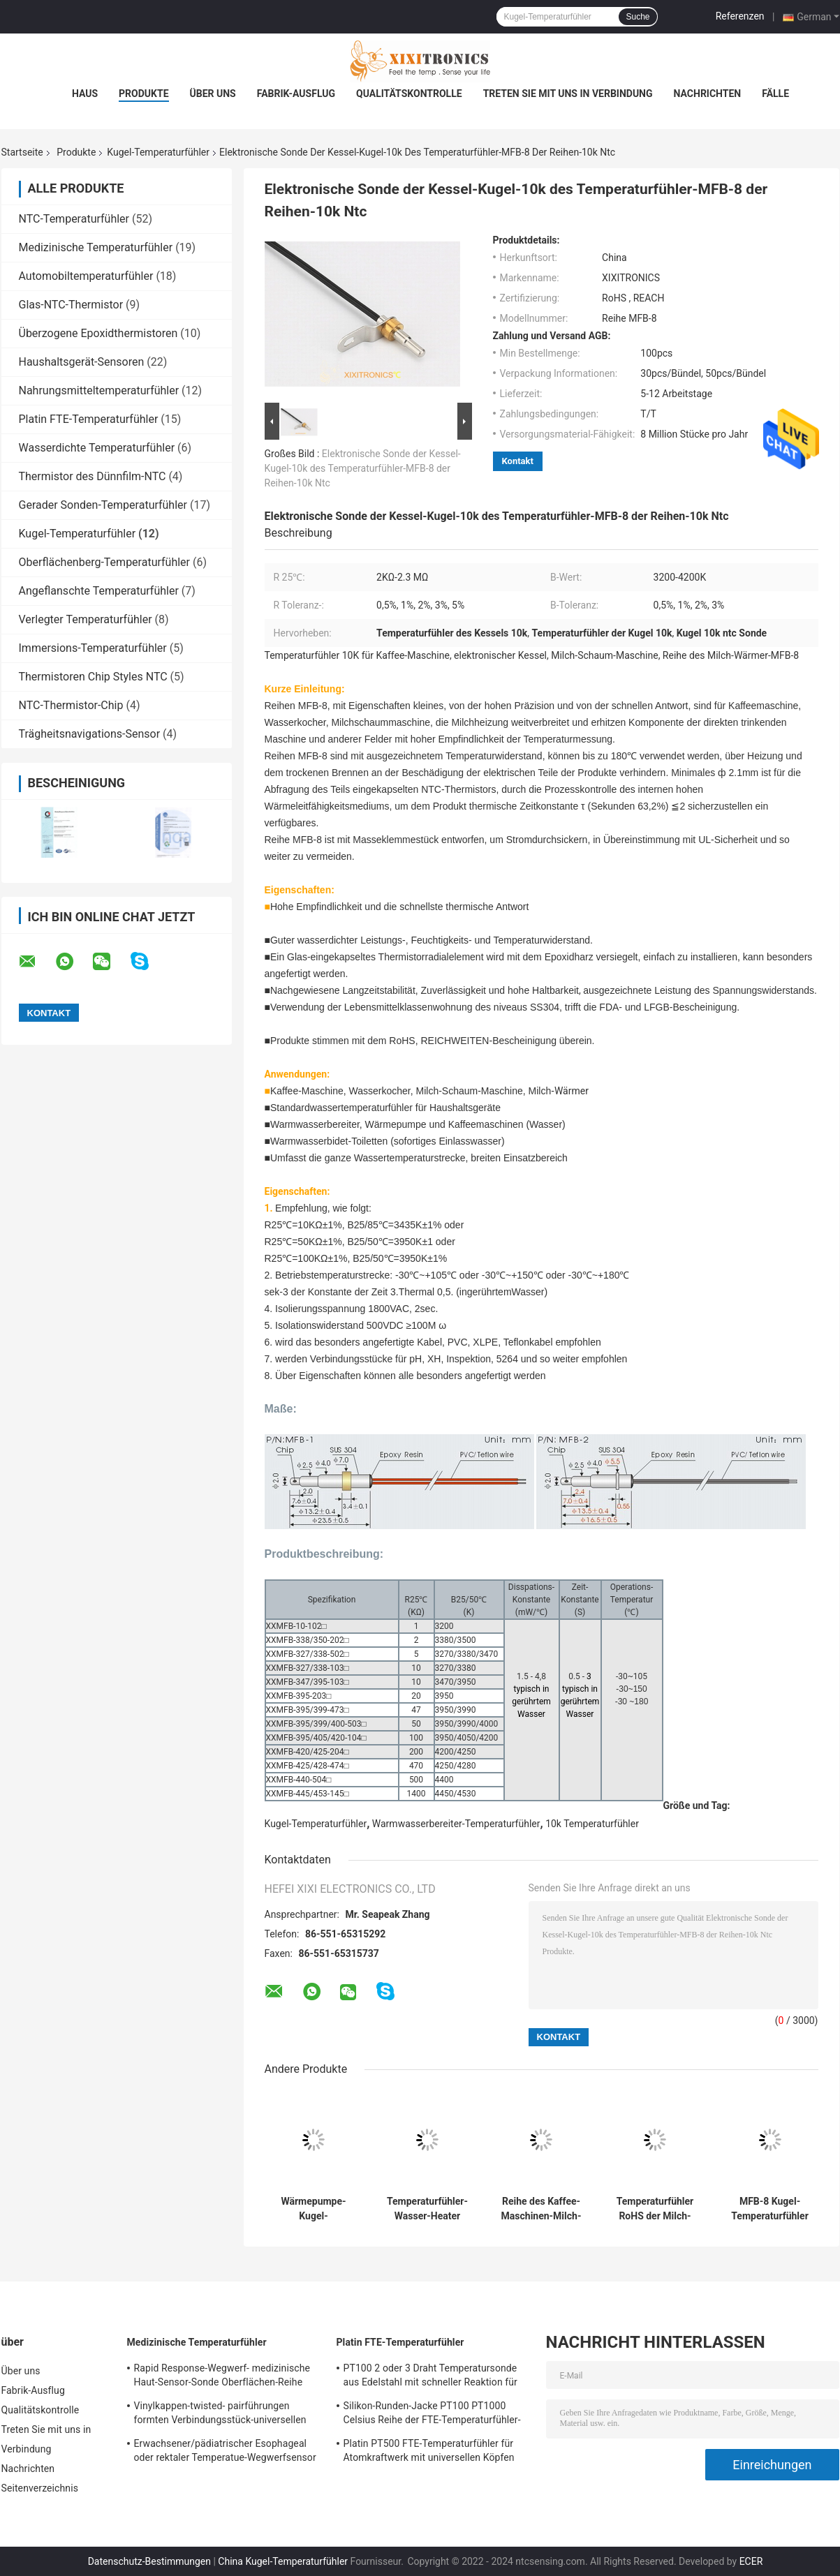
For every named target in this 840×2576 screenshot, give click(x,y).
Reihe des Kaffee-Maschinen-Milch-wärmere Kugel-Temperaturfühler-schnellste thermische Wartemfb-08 (541, 2209)
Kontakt (517, 461)
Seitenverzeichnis (40, 2488)
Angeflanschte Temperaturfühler (99, 590)
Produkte (143, 93)
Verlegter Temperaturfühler (85, 619)
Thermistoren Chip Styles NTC (93, 676)
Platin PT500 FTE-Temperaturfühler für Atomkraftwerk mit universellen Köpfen (429, 2450)
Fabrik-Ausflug (296, 93)
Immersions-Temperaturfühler (93, 648)
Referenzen (740, 16)
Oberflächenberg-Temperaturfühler (105, 562)
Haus (85, 93)
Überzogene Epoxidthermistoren (98, 333)
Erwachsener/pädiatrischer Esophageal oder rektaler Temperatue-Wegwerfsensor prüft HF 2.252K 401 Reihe (225, 2452)
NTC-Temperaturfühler (74, 218)
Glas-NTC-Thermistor (71, 304)
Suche (637, 17)
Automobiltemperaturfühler (86, 276)
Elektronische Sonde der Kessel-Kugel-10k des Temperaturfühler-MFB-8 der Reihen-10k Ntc (363, 468)
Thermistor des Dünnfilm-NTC (92, 476)
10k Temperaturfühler (592, 1823)
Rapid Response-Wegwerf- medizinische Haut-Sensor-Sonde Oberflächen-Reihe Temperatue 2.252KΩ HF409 (222, 2377)
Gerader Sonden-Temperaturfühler (103, 505)
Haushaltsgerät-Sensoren (82, 361)
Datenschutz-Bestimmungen (149, 2561)
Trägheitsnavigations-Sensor (90, 733)
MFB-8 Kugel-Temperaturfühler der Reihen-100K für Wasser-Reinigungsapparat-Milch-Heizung (770, 2209)
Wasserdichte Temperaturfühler (97, 447)
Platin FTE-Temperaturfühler (89, 419)
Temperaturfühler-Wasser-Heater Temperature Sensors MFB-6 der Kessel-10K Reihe (427, 2209)
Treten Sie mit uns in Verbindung (568, 93)
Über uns (213, 93)
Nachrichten (708, 93)
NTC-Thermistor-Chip (71, 705)
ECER (751, 2561)
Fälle (775, 93)
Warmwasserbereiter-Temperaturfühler (456, 1823)
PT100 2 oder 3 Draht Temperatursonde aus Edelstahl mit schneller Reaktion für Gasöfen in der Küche (430, 2377)
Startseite (22, 152)
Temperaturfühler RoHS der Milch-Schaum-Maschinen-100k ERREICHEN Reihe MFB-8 (655, 2209)
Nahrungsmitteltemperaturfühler (99, 390)
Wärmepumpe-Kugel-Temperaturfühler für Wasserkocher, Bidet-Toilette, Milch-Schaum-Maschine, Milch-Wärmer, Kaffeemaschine (313, 2209)
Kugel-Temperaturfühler (158, 152)
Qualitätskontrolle (409, 93)
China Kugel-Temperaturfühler (283, 2561)
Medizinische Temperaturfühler (96, 247)
